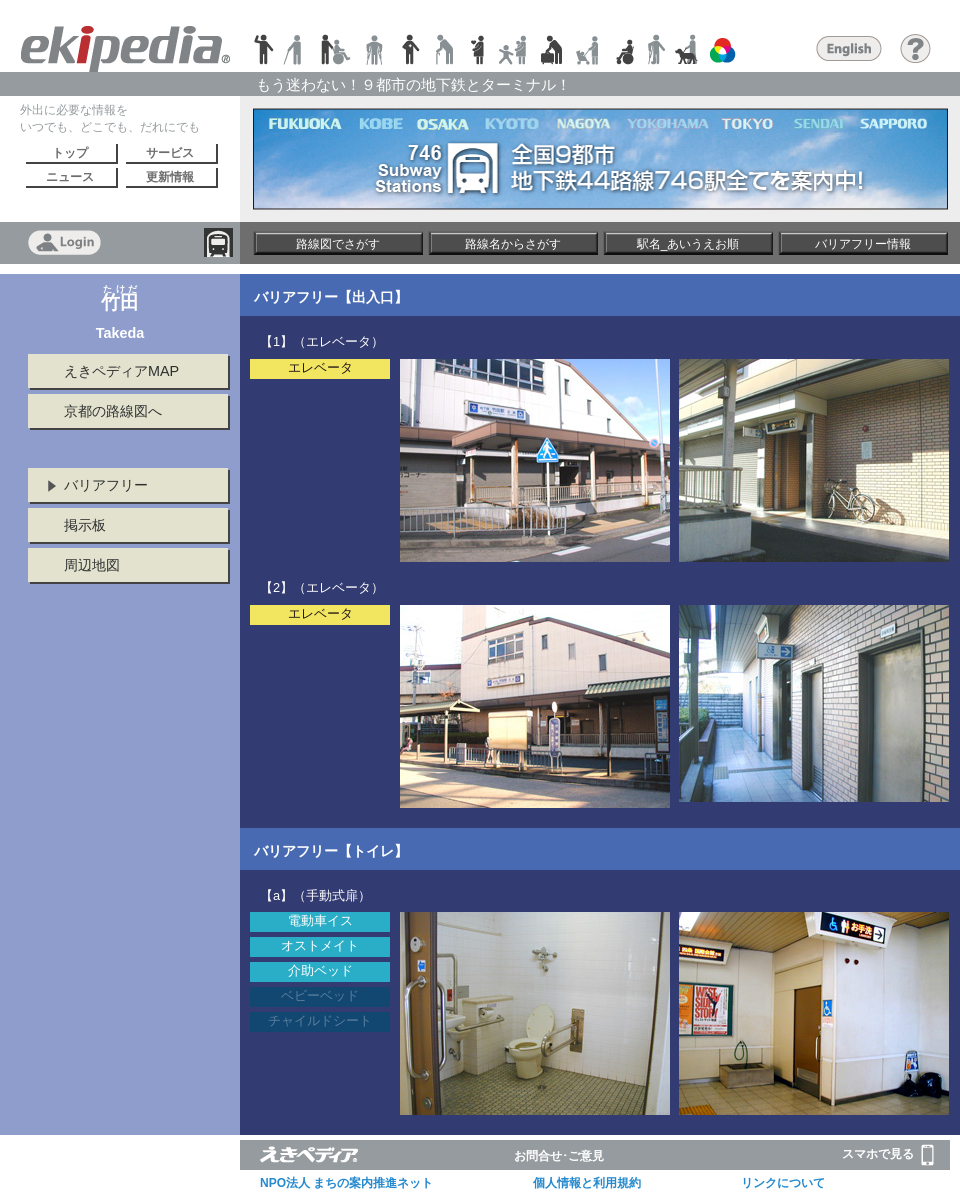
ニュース (70, 177)
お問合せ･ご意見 (559, 1156)
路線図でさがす (338, 244)
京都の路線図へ (113, 411)
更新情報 (170, 177)
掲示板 (85, 525)
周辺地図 (92, 565)
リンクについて (783, 1183)
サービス (170, 153)
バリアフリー (106, 485)
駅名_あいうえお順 (688, 244)
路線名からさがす (513, 244)
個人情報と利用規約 (587, 1183)
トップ (70, 153)
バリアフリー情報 (863, 244)
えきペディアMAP (121, 371)
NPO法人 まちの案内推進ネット (346, 1183)
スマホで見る (888, 1155)
